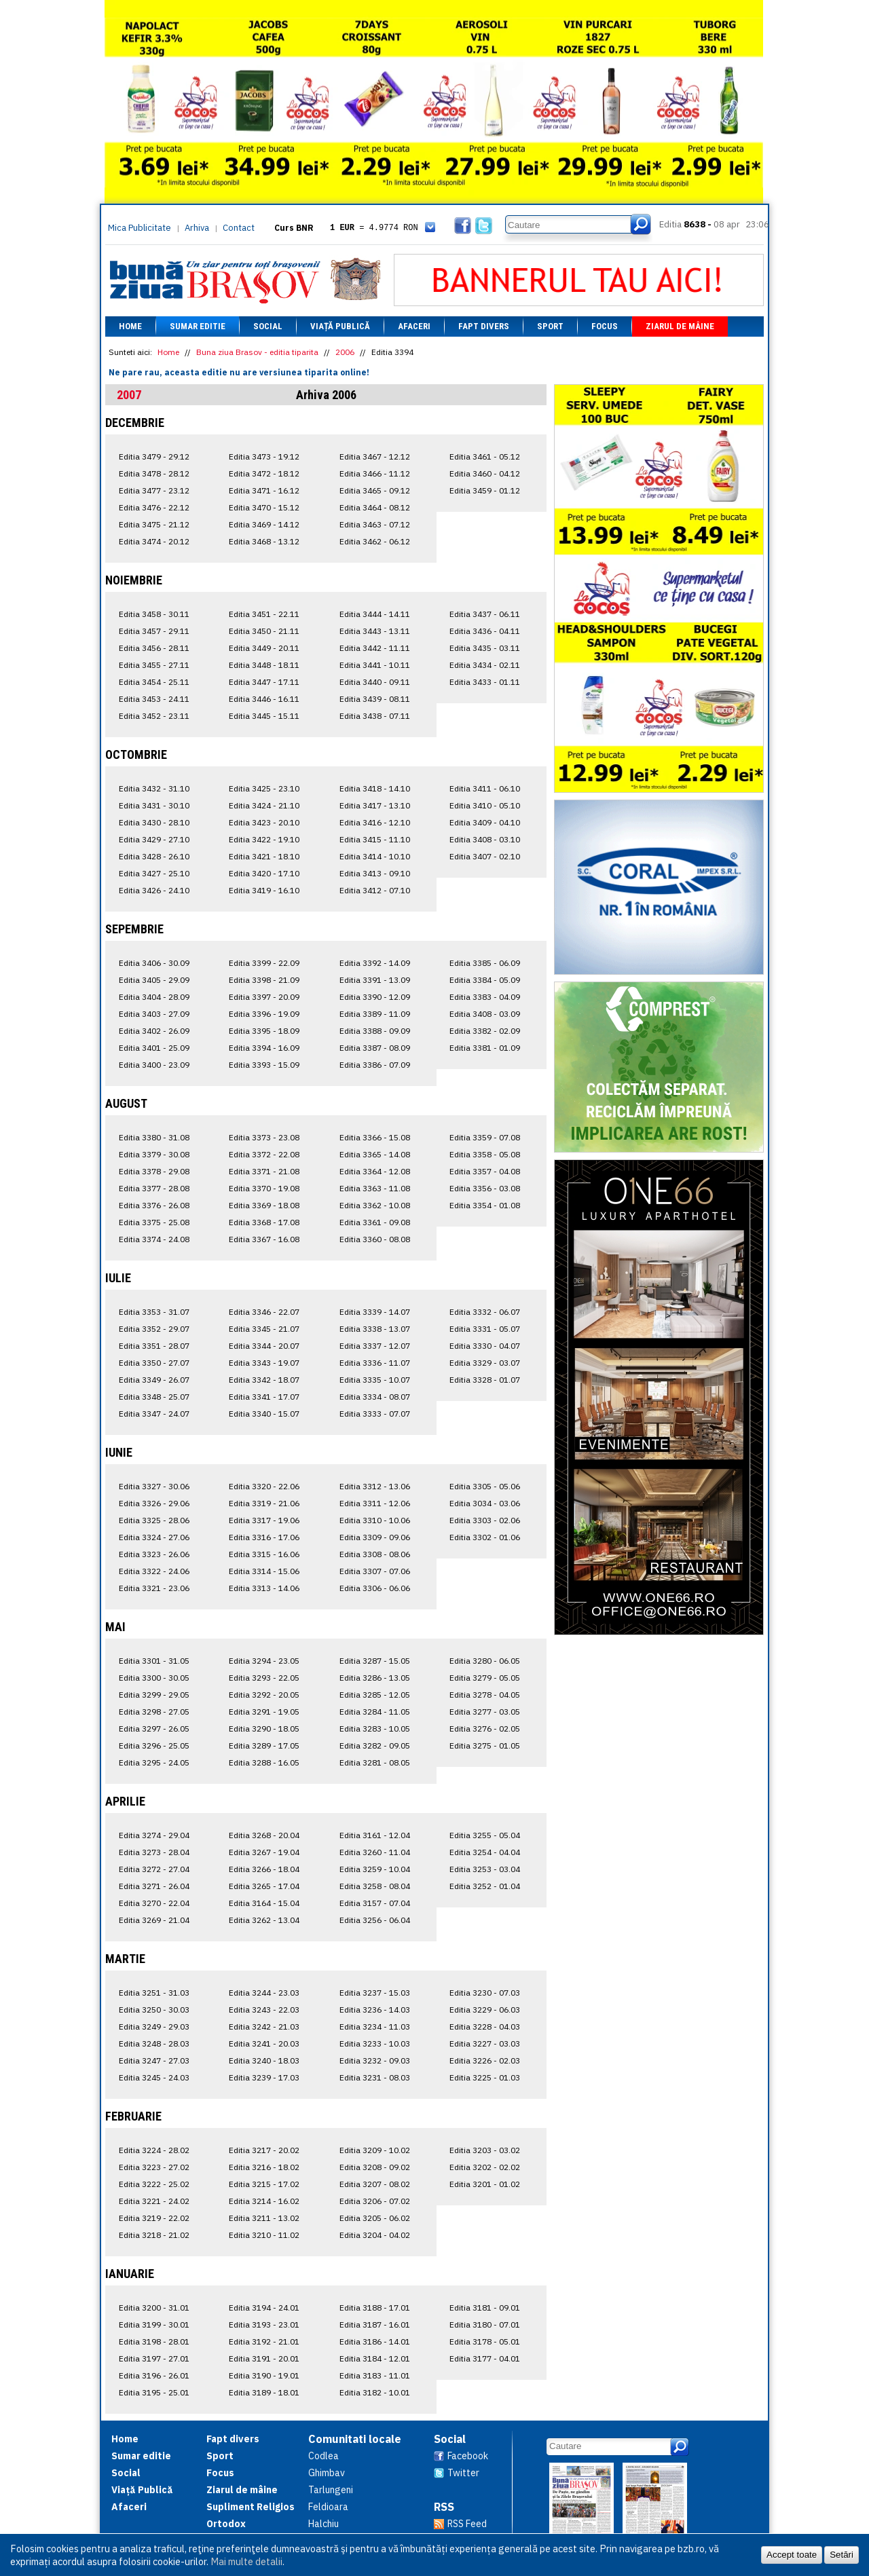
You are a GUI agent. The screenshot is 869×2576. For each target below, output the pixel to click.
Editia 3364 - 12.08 (374, 1171)
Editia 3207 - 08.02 (374, 2184)
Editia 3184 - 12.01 (374, 2358)
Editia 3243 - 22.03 (264, 2009)
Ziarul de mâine (680, 326)
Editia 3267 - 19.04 (264, 1852)
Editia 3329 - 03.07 (484, 1363)
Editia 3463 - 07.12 (374, 524)
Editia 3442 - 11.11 (374, 648)
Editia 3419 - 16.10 (264, 890)
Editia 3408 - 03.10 (484, 839)
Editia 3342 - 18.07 (264, 1380)
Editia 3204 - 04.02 (374, 2235)
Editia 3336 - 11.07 (374, 1363)
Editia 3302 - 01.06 (484, 1537)
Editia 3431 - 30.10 (154, 805)
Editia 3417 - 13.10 (374, 805)
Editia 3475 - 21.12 (154, 524)
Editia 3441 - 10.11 (374, 665)
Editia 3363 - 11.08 (374, 1188)
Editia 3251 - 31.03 (154, 1992)
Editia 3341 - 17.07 (264, 1397)
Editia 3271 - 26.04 (154, 1886)
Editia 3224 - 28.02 (154, 2150)
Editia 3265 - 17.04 (264, 1886)
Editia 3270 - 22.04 (154, 1903)
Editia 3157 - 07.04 (374, 1903)
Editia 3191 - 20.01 (264, 2358)
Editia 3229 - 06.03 (484, 2009)
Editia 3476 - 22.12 (154, 507)
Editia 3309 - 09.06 (374, 1537)
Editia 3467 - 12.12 (374, 456)
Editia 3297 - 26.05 (154, 1728)
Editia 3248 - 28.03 (154, 2043)
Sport (550, 326)
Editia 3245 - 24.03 (154, 2077)
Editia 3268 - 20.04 (264, 1835)
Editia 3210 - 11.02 (264, 2235)
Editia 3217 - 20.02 (264, 2150)
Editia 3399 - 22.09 (264, 963)
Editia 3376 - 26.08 (154, 1205)
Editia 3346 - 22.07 (264, 1312)
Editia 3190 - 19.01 (264, 2375)
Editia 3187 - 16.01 (374, 2324)
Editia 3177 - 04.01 (484, 2358)
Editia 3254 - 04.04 (484, 1852)
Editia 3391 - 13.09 (374, 980)
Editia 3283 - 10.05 (374, 1728)
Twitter (463, 2473)
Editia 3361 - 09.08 (374, 1222)
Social (267, 326)
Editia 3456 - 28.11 (154, 648)
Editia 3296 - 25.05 (154, 1745)
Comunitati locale (354, 2439)
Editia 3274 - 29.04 (154, 1835)
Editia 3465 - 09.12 (374, 490)
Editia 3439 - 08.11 (374, 699)
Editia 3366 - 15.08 (374, 1137)
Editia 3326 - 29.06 (154, 1503)
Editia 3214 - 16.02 (264, 2201)
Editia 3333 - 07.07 (374, 1413)
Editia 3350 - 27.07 (154, 1363)
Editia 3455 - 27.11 (154, 665)
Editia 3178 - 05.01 (484, 2341)
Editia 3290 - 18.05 (264, 1728)
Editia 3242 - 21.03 (264, 2026)
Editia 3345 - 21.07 (264, 1329)
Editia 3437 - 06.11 (484, 614)
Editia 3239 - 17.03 (264, 2077)
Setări (841, 2555)
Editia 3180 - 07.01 (484, 2324)
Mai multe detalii (246, 2561)
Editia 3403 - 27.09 (154, 1014)
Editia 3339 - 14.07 (374, 1312)
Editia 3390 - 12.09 (374, 997)
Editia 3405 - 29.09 (154, 980)
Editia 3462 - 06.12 (374, 541)
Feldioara (328, 2507)
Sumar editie (197, 326)
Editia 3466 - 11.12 (374, 473)
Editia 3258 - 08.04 (374, 1886)
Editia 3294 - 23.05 (264, 1661)
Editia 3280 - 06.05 (484, 1661)
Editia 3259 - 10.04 (374, 1869)
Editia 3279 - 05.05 (484, 1678)
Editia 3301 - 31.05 (154, 1661)
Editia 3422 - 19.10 (264, 839)
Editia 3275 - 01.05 (484, 1745)
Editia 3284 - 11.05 (374, 1711)
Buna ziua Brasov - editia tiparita (257, 352)
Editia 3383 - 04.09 (484, 997)
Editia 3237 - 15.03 (374, 1992)
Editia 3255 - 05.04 (484, 1835)
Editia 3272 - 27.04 (154, 1869)
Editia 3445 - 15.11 (264, 716)
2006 (344, 352)
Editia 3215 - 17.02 (264, 2184)
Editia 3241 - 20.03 (264, 2043)
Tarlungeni (330, 2490)
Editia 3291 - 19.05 (264, 1711)
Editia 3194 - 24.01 (264, 2307)
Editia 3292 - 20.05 (264, 1695)
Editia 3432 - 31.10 (154, 788)
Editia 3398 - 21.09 (264, 980)
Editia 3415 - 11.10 (374, 839)
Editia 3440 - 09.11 (374, 682)
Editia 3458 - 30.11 (154, 614)
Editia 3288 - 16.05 (264, 1762)
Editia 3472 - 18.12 (264, 473)
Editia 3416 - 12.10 (374, 822)
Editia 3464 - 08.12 (374, 507)
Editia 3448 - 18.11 (264, 665)
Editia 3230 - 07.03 (484, 1992)
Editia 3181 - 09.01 (484, 2307)
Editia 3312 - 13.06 (374, 1486)
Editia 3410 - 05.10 (484, 805)
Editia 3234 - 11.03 (374, 2026)
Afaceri (414, 326)
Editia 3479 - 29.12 (154, 456)
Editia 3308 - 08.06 (374, 1554)
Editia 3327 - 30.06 (154, 1486)
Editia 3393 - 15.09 (264, 1065)
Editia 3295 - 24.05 (154, 1762)
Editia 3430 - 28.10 (154, 822)
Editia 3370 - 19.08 (264, 1188)
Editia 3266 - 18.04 (264, 1869)
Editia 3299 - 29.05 (154, 1695)
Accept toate (791, 2555)
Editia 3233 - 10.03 (374, 2043)
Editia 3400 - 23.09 (154, 1065)
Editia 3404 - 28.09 (154, 997)
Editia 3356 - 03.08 (484, 1188)
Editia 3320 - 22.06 (264, 1486)
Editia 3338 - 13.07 (374, 1329)
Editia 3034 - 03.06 (484, 1503)
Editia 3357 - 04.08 (484, 1171)
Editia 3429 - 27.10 (154, 839)
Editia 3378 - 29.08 (154, 1171)
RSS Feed (467, 2524)
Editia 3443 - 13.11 (374, 631)
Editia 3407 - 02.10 (484, 856)
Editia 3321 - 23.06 (154, 1588)
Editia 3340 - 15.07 (264, 1413)
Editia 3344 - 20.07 (264, 1346)
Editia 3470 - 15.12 (264, 507)
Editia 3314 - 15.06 (264, 1571)
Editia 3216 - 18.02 (264, 2167)
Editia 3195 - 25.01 (154, 2392)
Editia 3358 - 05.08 (484, 1154)
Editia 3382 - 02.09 (484, 1031)
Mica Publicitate (139, 228)
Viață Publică (340, 326)
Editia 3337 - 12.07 (374, 1346)
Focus (604, 326)
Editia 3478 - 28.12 (154, 473)
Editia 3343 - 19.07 (264, 1363)
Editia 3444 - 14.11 (374, 614)
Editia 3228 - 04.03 (484, 2026)
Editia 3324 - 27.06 (154, 1537)
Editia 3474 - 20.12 (154, 541)
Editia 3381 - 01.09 (484, 1048)
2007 (129, 395)
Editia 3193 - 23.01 (264, 2324)
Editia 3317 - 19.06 (264, 1520)
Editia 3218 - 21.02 (154, 2235)
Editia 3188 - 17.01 (374, 2307)
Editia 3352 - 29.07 (154, 1329)
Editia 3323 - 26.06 (154, 1554)
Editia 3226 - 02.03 (484, 2060)
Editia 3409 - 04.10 (484, 822)
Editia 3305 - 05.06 (484, 1486)
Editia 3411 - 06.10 (484, 788)
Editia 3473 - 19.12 (264, 456)
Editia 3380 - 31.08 (154, 1137)
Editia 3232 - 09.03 (374, 2060)
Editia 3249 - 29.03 (154, 2026)
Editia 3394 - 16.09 (264, 1048)
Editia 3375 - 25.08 (154, 1222)
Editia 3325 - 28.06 (154, 1520)
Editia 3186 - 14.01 (374, 2341)
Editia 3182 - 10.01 (374, 2392)
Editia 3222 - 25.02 (154, 2184)
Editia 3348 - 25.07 (154, 1397)
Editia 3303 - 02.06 (484, 1520)
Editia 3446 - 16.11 (264, 699)
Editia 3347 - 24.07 (154, 1413)
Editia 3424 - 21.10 (264, 805)
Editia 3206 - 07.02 (374, 2201)
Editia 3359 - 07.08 (484, 1137)
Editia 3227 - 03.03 (484, 2043)
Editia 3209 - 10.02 (374, 2150)
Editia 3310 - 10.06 (374, 1520)
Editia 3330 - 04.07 (484, 1346)
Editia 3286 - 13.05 (374, 1678)
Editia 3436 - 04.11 (484, 631)
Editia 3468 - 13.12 (264, 541)
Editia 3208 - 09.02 (374, 2167)
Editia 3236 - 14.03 (374, 2009)
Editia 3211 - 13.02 (264, 2218)
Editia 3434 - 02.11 (484, 665)
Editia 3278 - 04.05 (484, 1695)
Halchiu (323, 2524)
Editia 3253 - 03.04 (484, 1869)
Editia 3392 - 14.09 (374, 963)
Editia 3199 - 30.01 (154, 2324)
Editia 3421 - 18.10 (264, 856)
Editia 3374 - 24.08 (154, 1239)
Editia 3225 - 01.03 (484, 2077)
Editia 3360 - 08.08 (374, 1239)
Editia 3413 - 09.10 (374, 873)
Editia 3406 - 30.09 (154, 963)
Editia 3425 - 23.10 (264, 788)
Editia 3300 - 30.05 (154, 1678)
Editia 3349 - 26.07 (154, 1380)
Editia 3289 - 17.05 (264, 1745)
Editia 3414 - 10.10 (374, 856)
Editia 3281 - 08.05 (374, 1762)
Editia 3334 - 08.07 (374, 1397)
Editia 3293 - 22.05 (264, 1678)
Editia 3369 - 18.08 (264, 1205)
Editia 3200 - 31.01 (154, 2307)
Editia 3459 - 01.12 (484, 490)
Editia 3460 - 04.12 (484, 473)
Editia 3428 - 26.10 (154, 856)
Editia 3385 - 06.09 (484, 963)
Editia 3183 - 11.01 (374, 2375)
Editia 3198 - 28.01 (154, 2341)
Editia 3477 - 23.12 (154, 490)
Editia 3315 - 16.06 (264, 1554)
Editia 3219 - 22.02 (154, 2218)
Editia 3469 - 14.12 (264, 524)
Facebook (467, 2456)
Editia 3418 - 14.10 (374, 788)
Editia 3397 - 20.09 (264, 997)
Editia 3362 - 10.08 (374, 1205)
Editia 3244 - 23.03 (264, 1992)
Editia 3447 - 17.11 (264, 682)
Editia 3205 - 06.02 (374, 2218)
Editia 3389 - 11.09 (374, 1014)
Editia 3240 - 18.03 (264, 2060)
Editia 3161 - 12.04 (374, 1835)
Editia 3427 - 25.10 (154, 873)
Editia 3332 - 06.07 (484, 1312)
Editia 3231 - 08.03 (374, 2077)
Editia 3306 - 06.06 (374, 1588)
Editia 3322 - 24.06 (154, 1571)
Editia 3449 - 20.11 (264, 648)
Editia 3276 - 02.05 (484, 1728)
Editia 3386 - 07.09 (374, 1065)
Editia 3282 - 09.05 (374, 1745)
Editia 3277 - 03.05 (484, 1711)
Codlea (323, 2456)
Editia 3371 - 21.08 (264, 1171)
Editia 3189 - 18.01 (264, 2392)
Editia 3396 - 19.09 (264, 1014)
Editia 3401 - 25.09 (154, 1048)
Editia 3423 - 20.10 (264, 822)
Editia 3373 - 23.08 (264, 1137)
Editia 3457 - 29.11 (154, 631)
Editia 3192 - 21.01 (264, 2341)
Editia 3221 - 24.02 (154, 2201)
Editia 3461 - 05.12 (484, 456)
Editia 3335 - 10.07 (374, 1380)
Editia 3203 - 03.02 (484, 2150)
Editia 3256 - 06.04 (374, 1920)
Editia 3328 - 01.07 (484, 1380)
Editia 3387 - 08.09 (374, 1048)
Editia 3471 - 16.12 (264, 490)
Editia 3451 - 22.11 (264, 614)
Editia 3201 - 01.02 (484, 2184)
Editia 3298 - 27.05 (154, 1711)
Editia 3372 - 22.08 (264, 1154)
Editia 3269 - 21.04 (154, 1920)
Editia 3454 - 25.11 (154, 682)
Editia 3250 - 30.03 (154, 2009)
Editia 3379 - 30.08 (154, 1154)
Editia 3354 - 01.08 (484, 1205)
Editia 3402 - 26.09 (154, 1031)
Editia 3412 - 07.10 (374, 890)
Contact (239, 228)
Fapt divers (483, 326)
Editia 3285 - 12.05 (374, 1695)
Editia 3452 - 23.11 (154, 716)
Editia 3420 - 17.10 (264, 873)
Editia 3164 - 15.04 (264, 1903)
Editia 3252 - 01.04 (484, 1886)
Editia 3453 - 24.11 (154, 699)
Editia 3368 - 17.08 (264, 1222)
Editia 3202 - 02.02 (484, 2167)
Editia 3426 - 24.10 (154, 890)
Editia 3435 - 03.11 (484, 648)
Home (130, 326)
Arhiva (197, 228)
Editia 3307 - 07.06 (374, 1571)
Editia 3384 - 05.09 (484, 980)
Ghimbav (326, 2473)
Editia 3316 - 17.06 (264, 1537)
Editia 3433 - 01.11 (484, 682)
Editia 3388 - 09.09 (374, 1031)
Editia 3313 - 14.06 (264, 1588)
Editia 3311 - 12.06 (374, 1503)
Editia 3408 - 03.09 (484, 1014)
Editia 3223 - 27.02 (154, 2167)
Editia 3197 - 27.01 (154, 2358)
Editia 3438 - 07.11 (374, 716)
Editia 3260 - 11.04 (374, 1852)
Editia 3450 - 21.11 (264, 631)
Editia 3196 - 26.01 (154, 2375)
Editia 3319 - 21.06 (264, 1503)
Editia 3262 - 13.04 (264, 1920)
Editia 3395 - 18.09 (264, 1031)
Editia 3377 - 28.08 (154, 1188)
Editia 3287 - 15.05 (374, 1661)
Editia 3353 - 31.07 (154, 1312)
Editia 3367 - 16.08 (264, 1239)
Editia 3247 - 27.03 (154, 2060)
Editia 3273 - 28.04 (154, 1852)
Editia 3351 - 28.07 (154, 1346)
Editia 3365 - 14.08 (374, 1154)
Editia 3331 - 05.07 (484, 1329)
